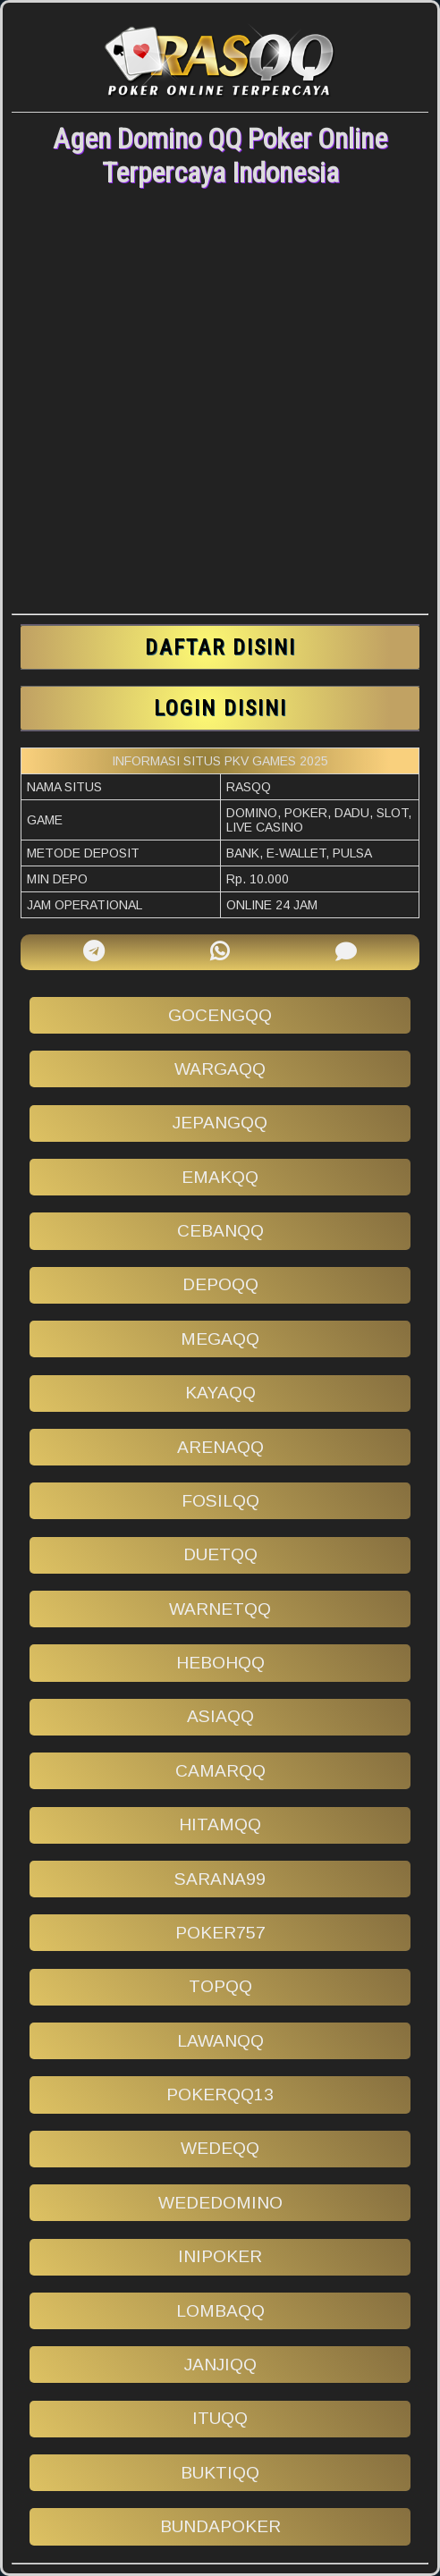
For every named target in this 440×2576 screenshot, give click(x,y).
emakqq (220, 1177)
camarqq (220, 1770)
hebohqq (220, 1662)
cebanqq (220, 1230)
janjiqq (220, 2364)
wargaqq (220, 1069)
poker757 (220, 1932)
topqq (220, 1986)
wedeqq (220, 2148)
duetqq (220, 1554)
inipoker (220, 2256)
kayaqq (220, 1392)
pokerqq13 (220, 2094)
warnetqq (220, 1609)
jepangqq (220, 1122)
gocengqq (220, 1015)
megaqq (220, 1339)
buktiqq (220, 2472)
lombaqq (220, 2311)
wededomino (220, 2202)
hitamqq (220, 1824)
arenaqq (220, 1447)
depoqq (220, 1284)
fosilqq (220, 1500)
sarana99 (220, 1879)
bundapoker (220, 2526)
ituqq (220, 2418)
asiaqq (220, 1716)
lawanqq (220, 2040)
